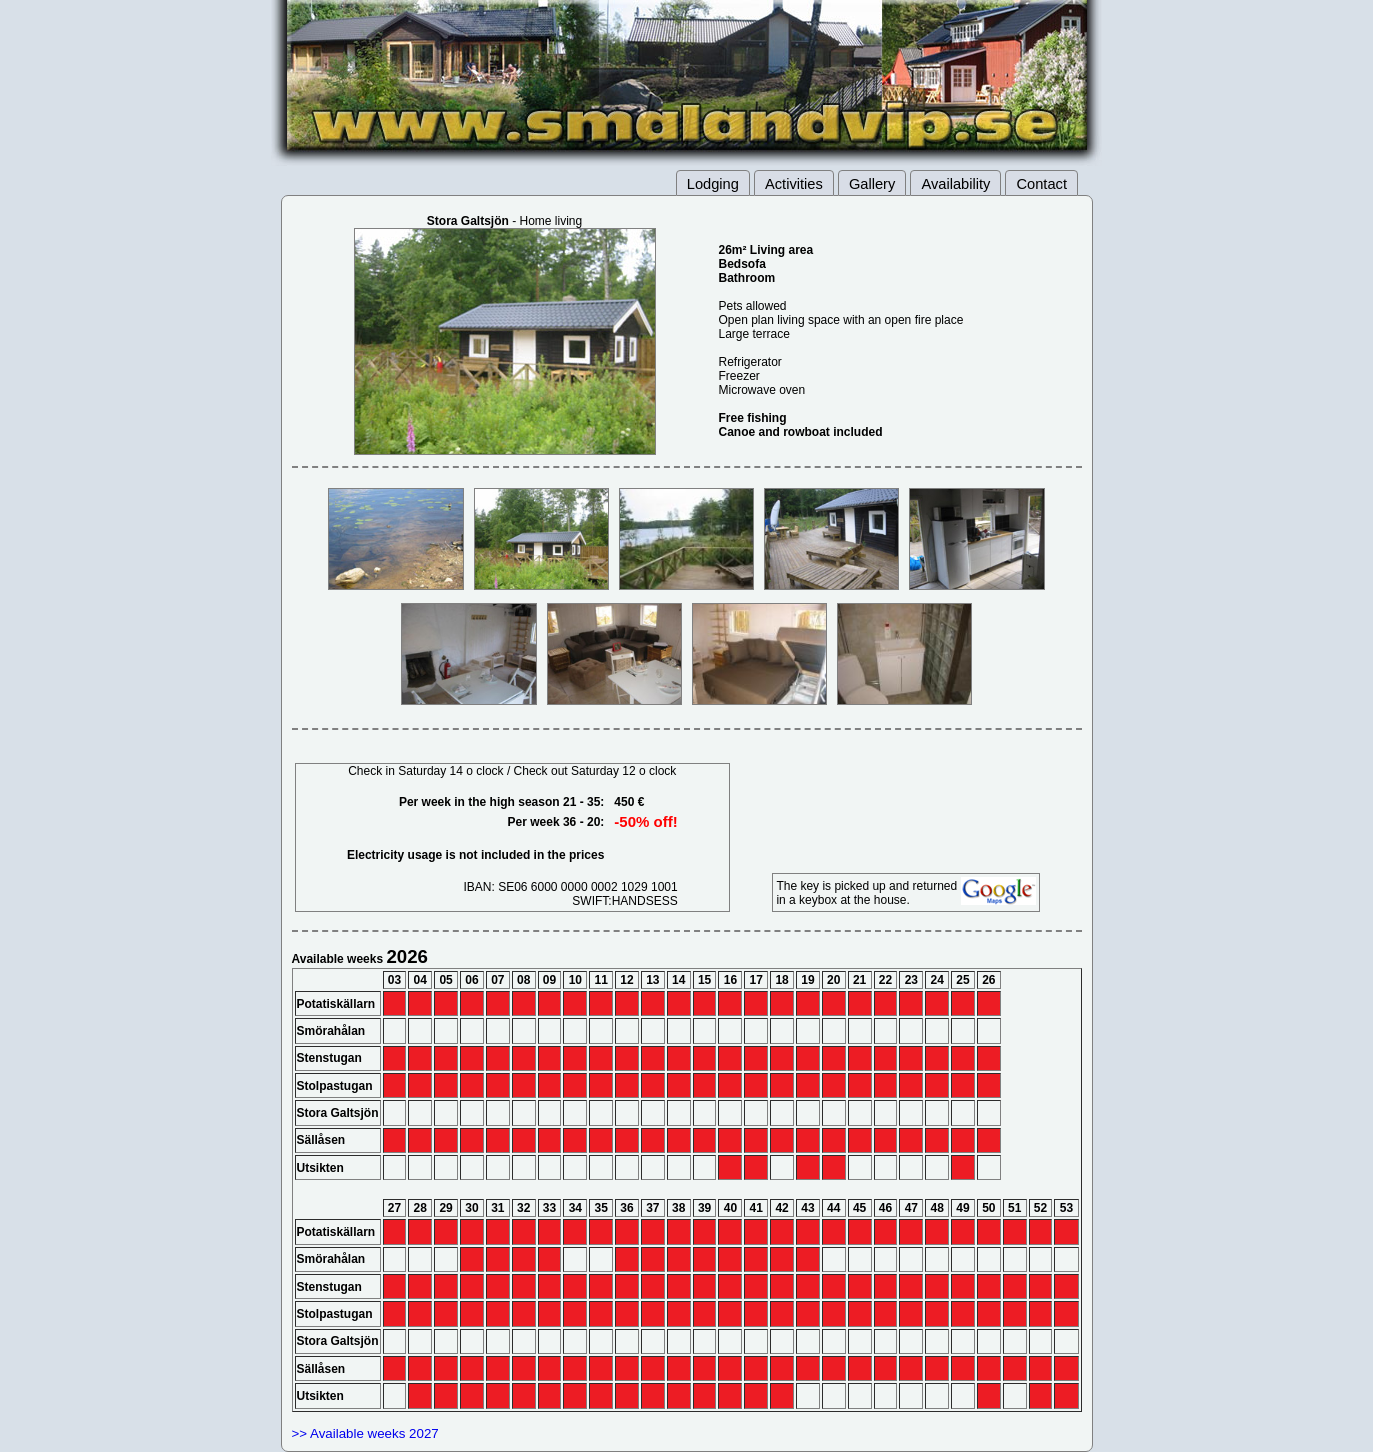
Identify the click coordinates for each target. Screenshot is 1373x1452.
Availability (955, 184)
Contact (1041, 184)
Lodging (713, 184)
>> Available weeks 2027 (365, 1433)
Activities (794, 184)
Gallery (872, 184)
